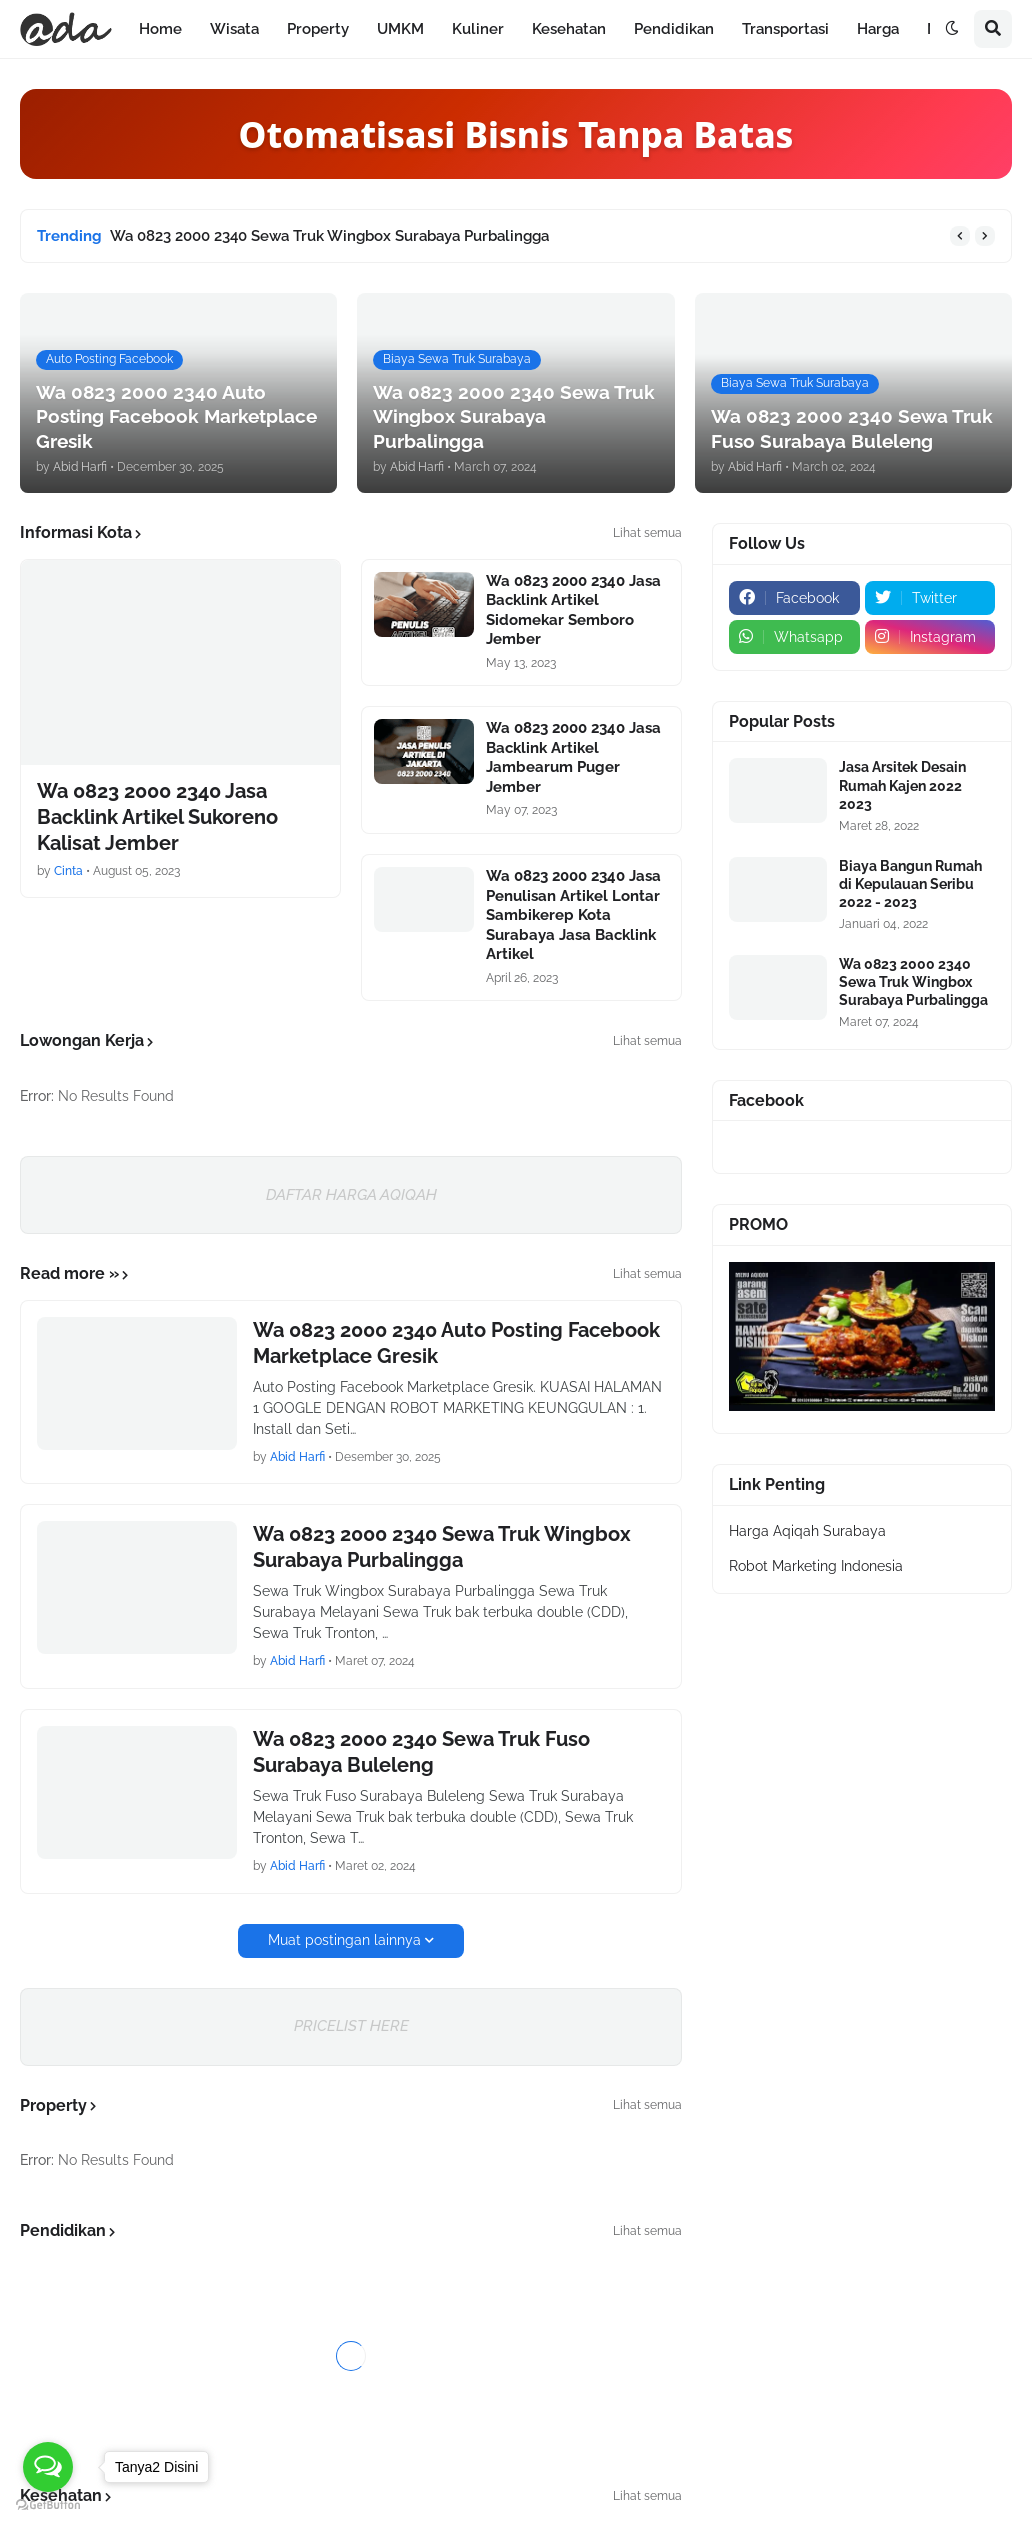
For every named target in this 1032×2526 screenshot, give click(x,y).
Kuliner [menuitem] (478, 29)
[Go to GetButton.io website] (48, 2505)
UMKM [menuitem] (400, 29)
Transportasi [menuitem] (785, 29)
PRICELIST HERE (351, 2026)
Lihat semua (647, 533)
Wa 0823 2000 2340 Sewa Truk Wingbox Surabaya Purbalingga (329, 236)
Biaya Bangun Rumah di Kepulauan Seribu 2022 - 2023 (910, 884)
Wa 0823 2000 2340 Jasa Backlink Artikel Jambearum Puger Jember (573, 757)
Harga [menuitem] (878, 29)
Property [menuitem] (318, 29)
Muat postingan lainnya (344, 1940)
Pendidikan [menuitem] (674, 29)
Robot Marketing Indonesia (816, 1566)
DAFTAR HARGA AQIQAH (351, 1195)
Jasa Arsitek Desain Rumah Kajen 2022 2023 (902, 785)
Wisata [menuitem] (234, 29)
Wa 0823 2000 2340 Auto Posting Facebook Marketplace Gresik (456, 1343)
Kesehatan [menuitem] (569, 29)
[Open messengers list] (48, 2467)
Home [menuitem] (160, 29)
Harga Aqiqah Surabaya (807, 1531)
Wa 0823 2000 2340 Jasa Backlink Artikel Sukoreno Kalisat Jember (157, 817)
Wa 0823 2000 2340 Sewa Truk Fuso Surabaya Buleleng (421, 1752)
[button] (952, 29)
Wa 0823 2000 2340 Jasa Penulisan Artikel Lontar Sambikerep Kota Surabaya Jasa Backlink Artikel (573, 915)
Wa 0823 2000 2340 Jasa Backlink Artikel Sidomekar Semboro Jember (573, 610)
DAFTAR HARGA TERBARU (516, 2391)
